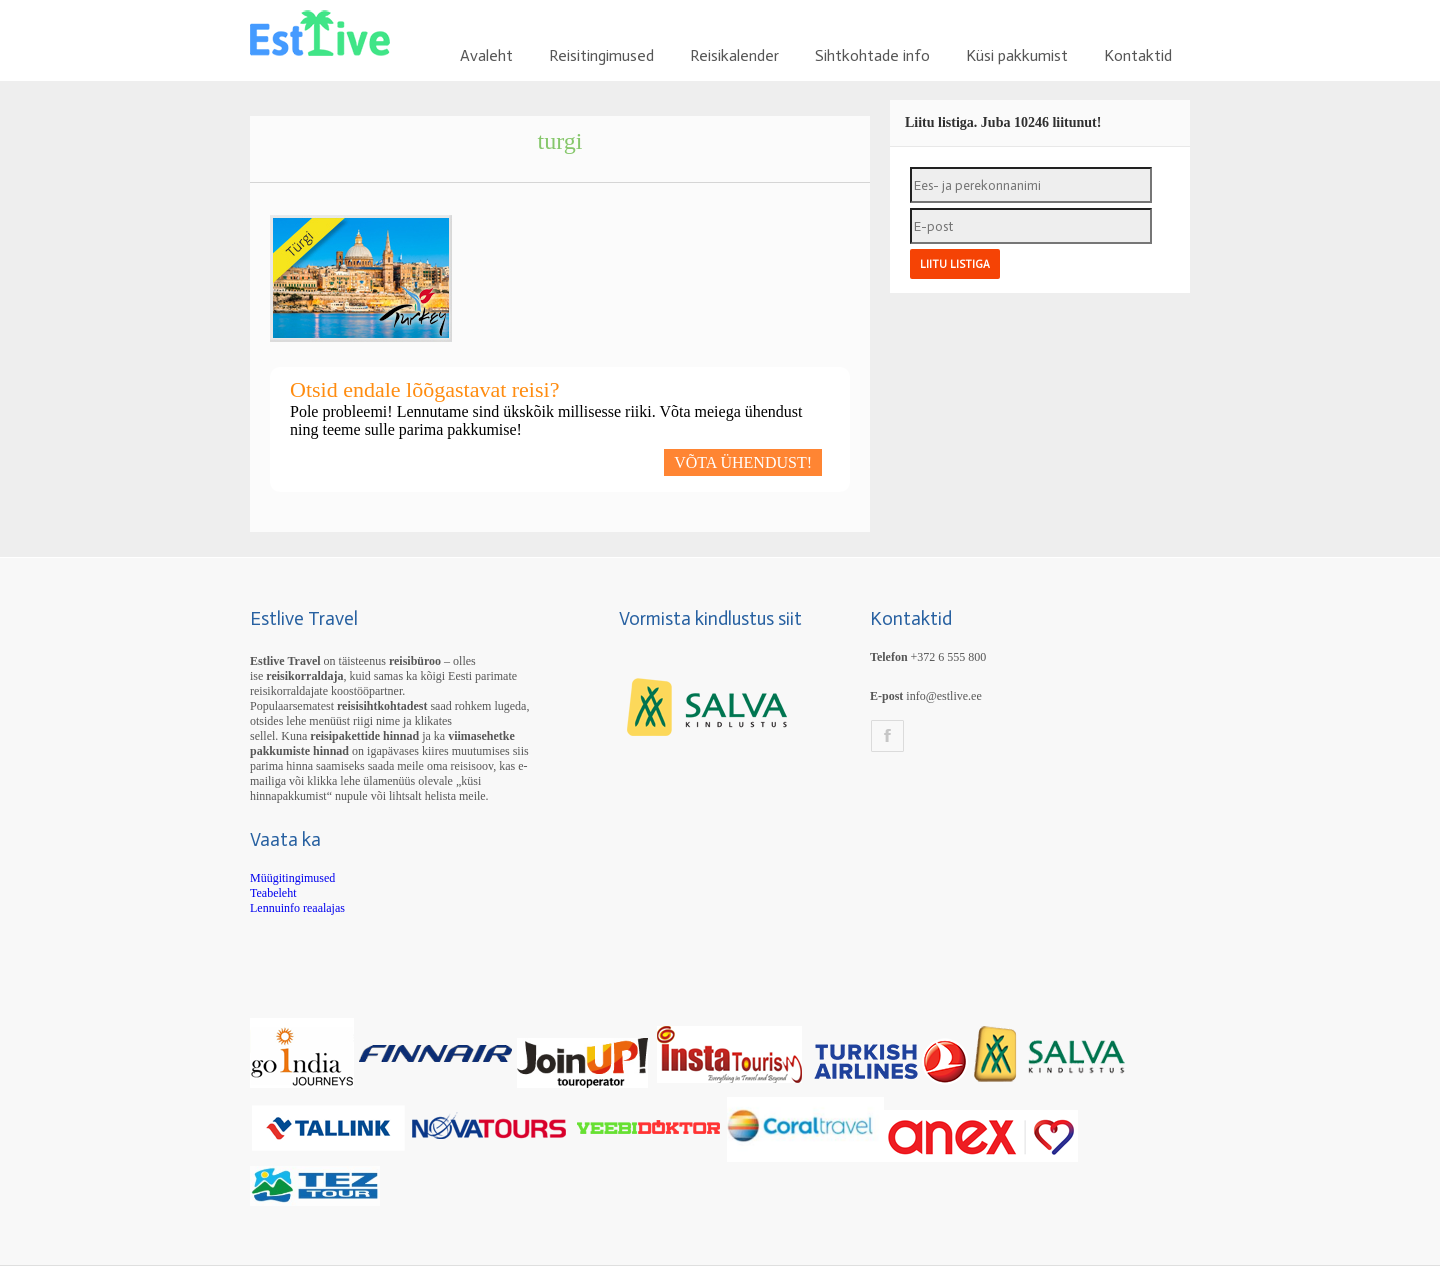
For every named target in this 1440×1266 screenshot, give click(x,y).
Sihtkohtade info (872, 55)
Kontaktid (1138, 55)
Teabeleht (273, 893)
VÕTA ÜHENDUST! (743, 462)
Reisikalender (734, 55)
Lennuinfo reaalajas (297, 908)
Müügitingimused (292, 878)
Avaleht (486, 55)
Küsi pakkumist (1017, 55)
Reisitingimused (601, 55)
